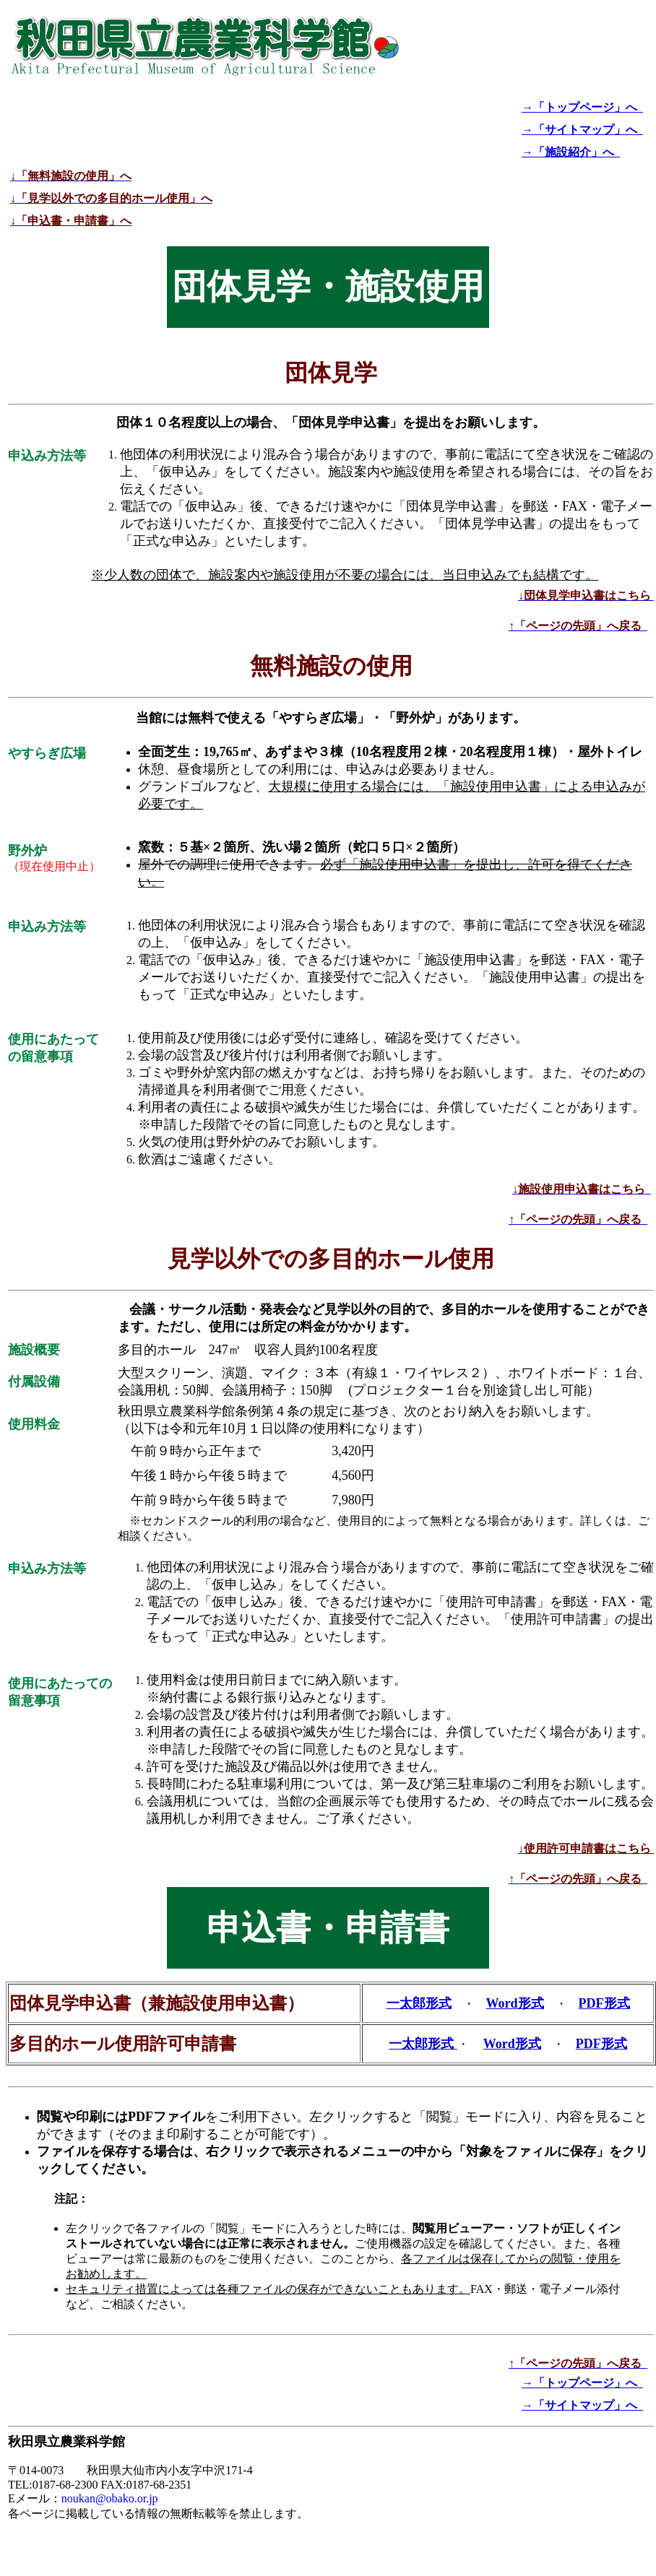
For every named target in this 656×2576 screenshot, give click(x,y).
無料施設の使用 (331, 666)
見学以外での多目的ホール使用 (331, 1259)
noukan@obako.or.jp (109, 2498)
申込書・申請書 (328, 1928)
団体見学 (331, 373)
